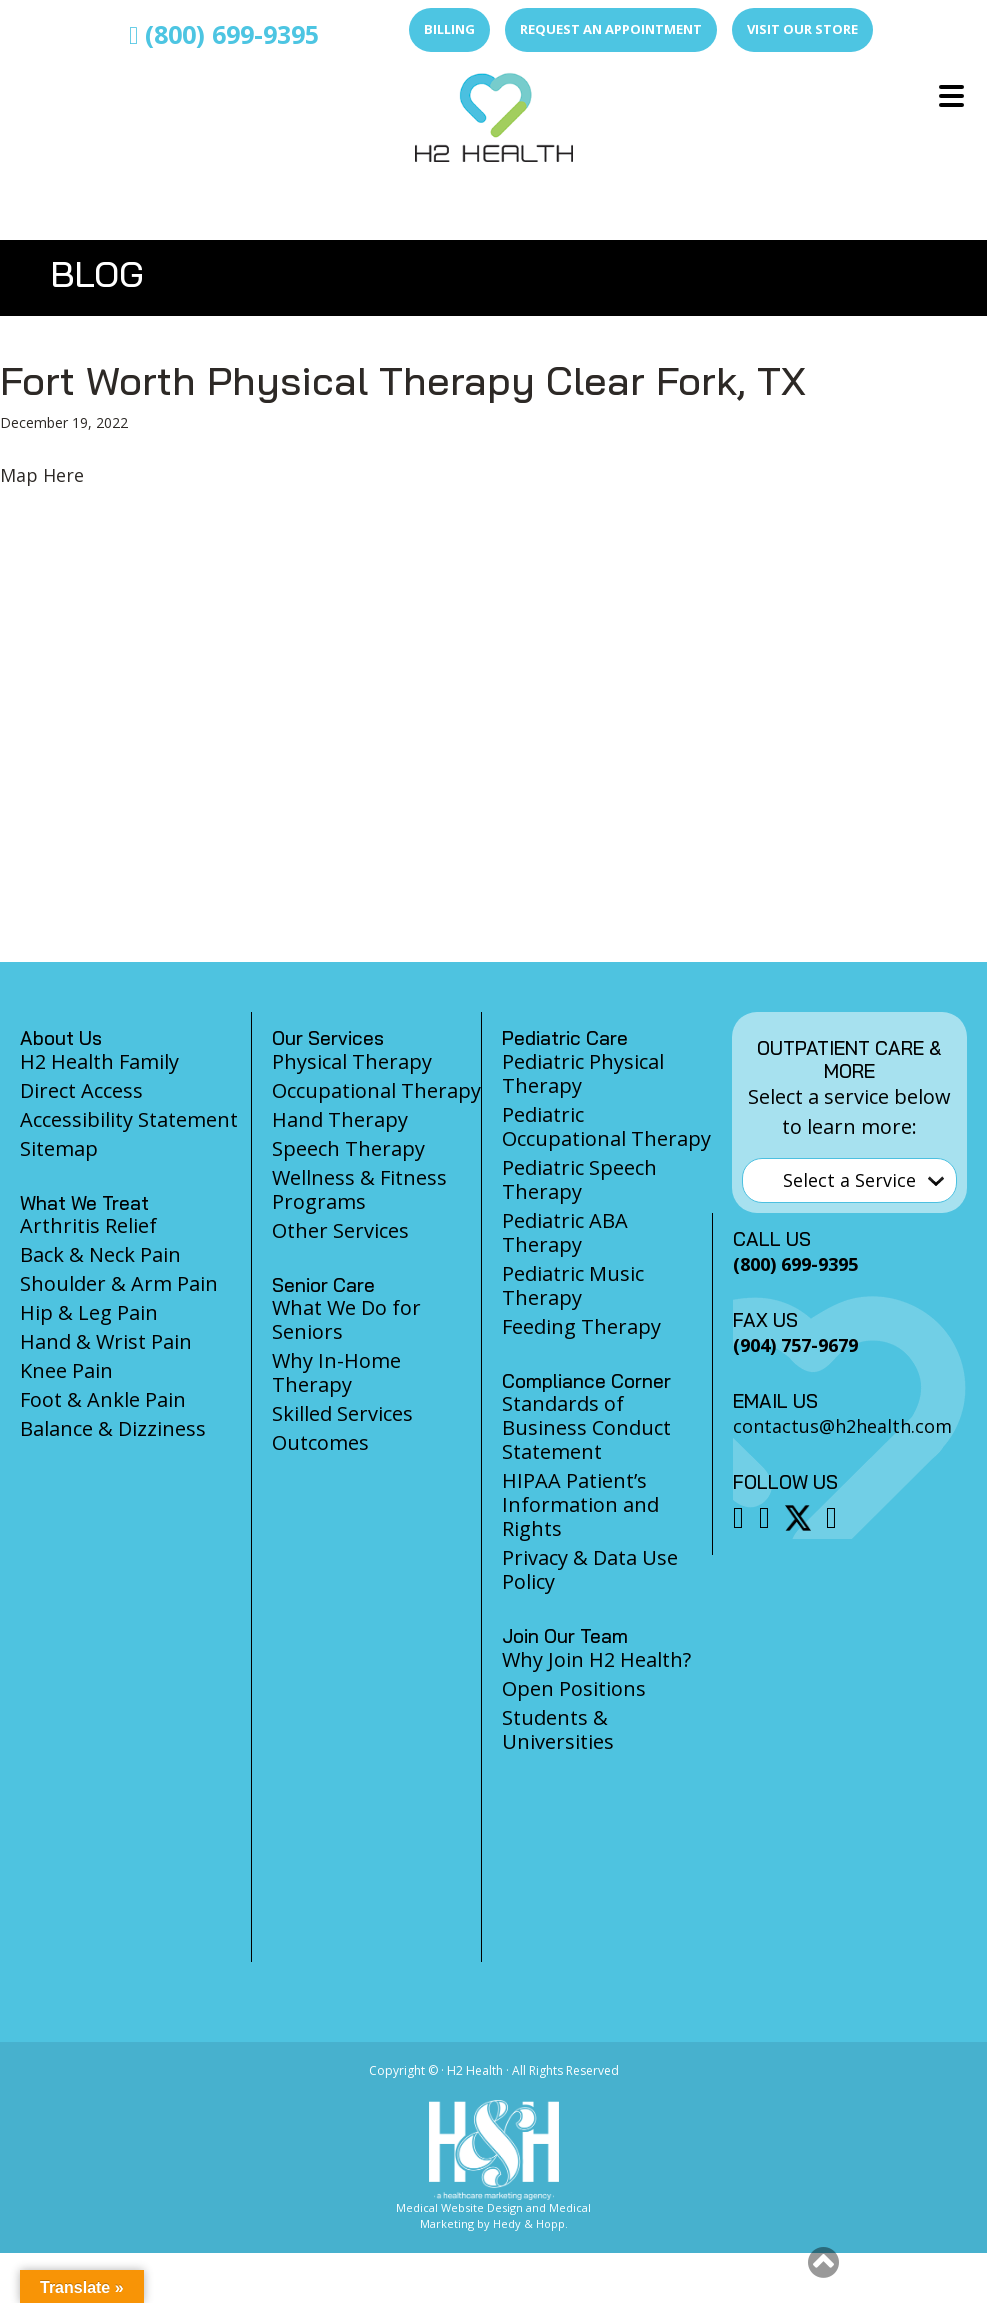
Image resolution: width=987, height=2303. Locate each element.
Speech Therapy (348, 1148)
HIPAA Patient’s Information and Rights (580, 1504)
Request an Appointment (611, 29)
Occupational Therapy (376, 1090)
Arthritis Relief (88, 1225)
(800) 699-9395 (224, 34)
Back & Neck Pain (100, 1254)
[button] (823, 2262)
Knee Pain (66, 1370)
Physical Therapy (352, 1061)
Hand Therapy (340, 1119)
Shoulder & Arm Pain (119, 1283)
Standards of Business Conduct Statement (586, 1427)
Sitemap (59, 1148)
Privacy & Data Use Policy (590, 1569)
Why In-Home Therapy (336, 1372)
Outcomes (320, 1442)
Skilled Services (342, 1413)
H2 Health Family (99, 1061)
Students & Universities (558, 1729)
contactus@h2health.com (842, 1426)
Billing (449, 29)
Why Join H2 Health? (596, 1659)
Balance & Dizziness (113, 1428)
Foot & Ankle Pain (103, 1399)
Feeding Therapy (581, 1326)
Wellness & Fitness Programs (359, 1189)
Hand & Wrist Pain (106, 1341)
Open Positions (574, 1688)
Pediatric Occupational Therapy (606, 1126)
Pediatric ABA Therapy (565, 1232)
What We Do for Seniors (346, 1319)
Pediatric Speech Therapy (579, 1179)
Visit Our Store (802, 29)
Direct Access (81, 1090)
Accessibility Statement (129, 1119)
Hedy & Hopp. (530, 2223)
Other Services (340, 1230)
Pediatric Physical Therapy (583, 1073)
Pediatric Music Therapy (573, 1285)
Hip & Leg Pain (89, 1312)
